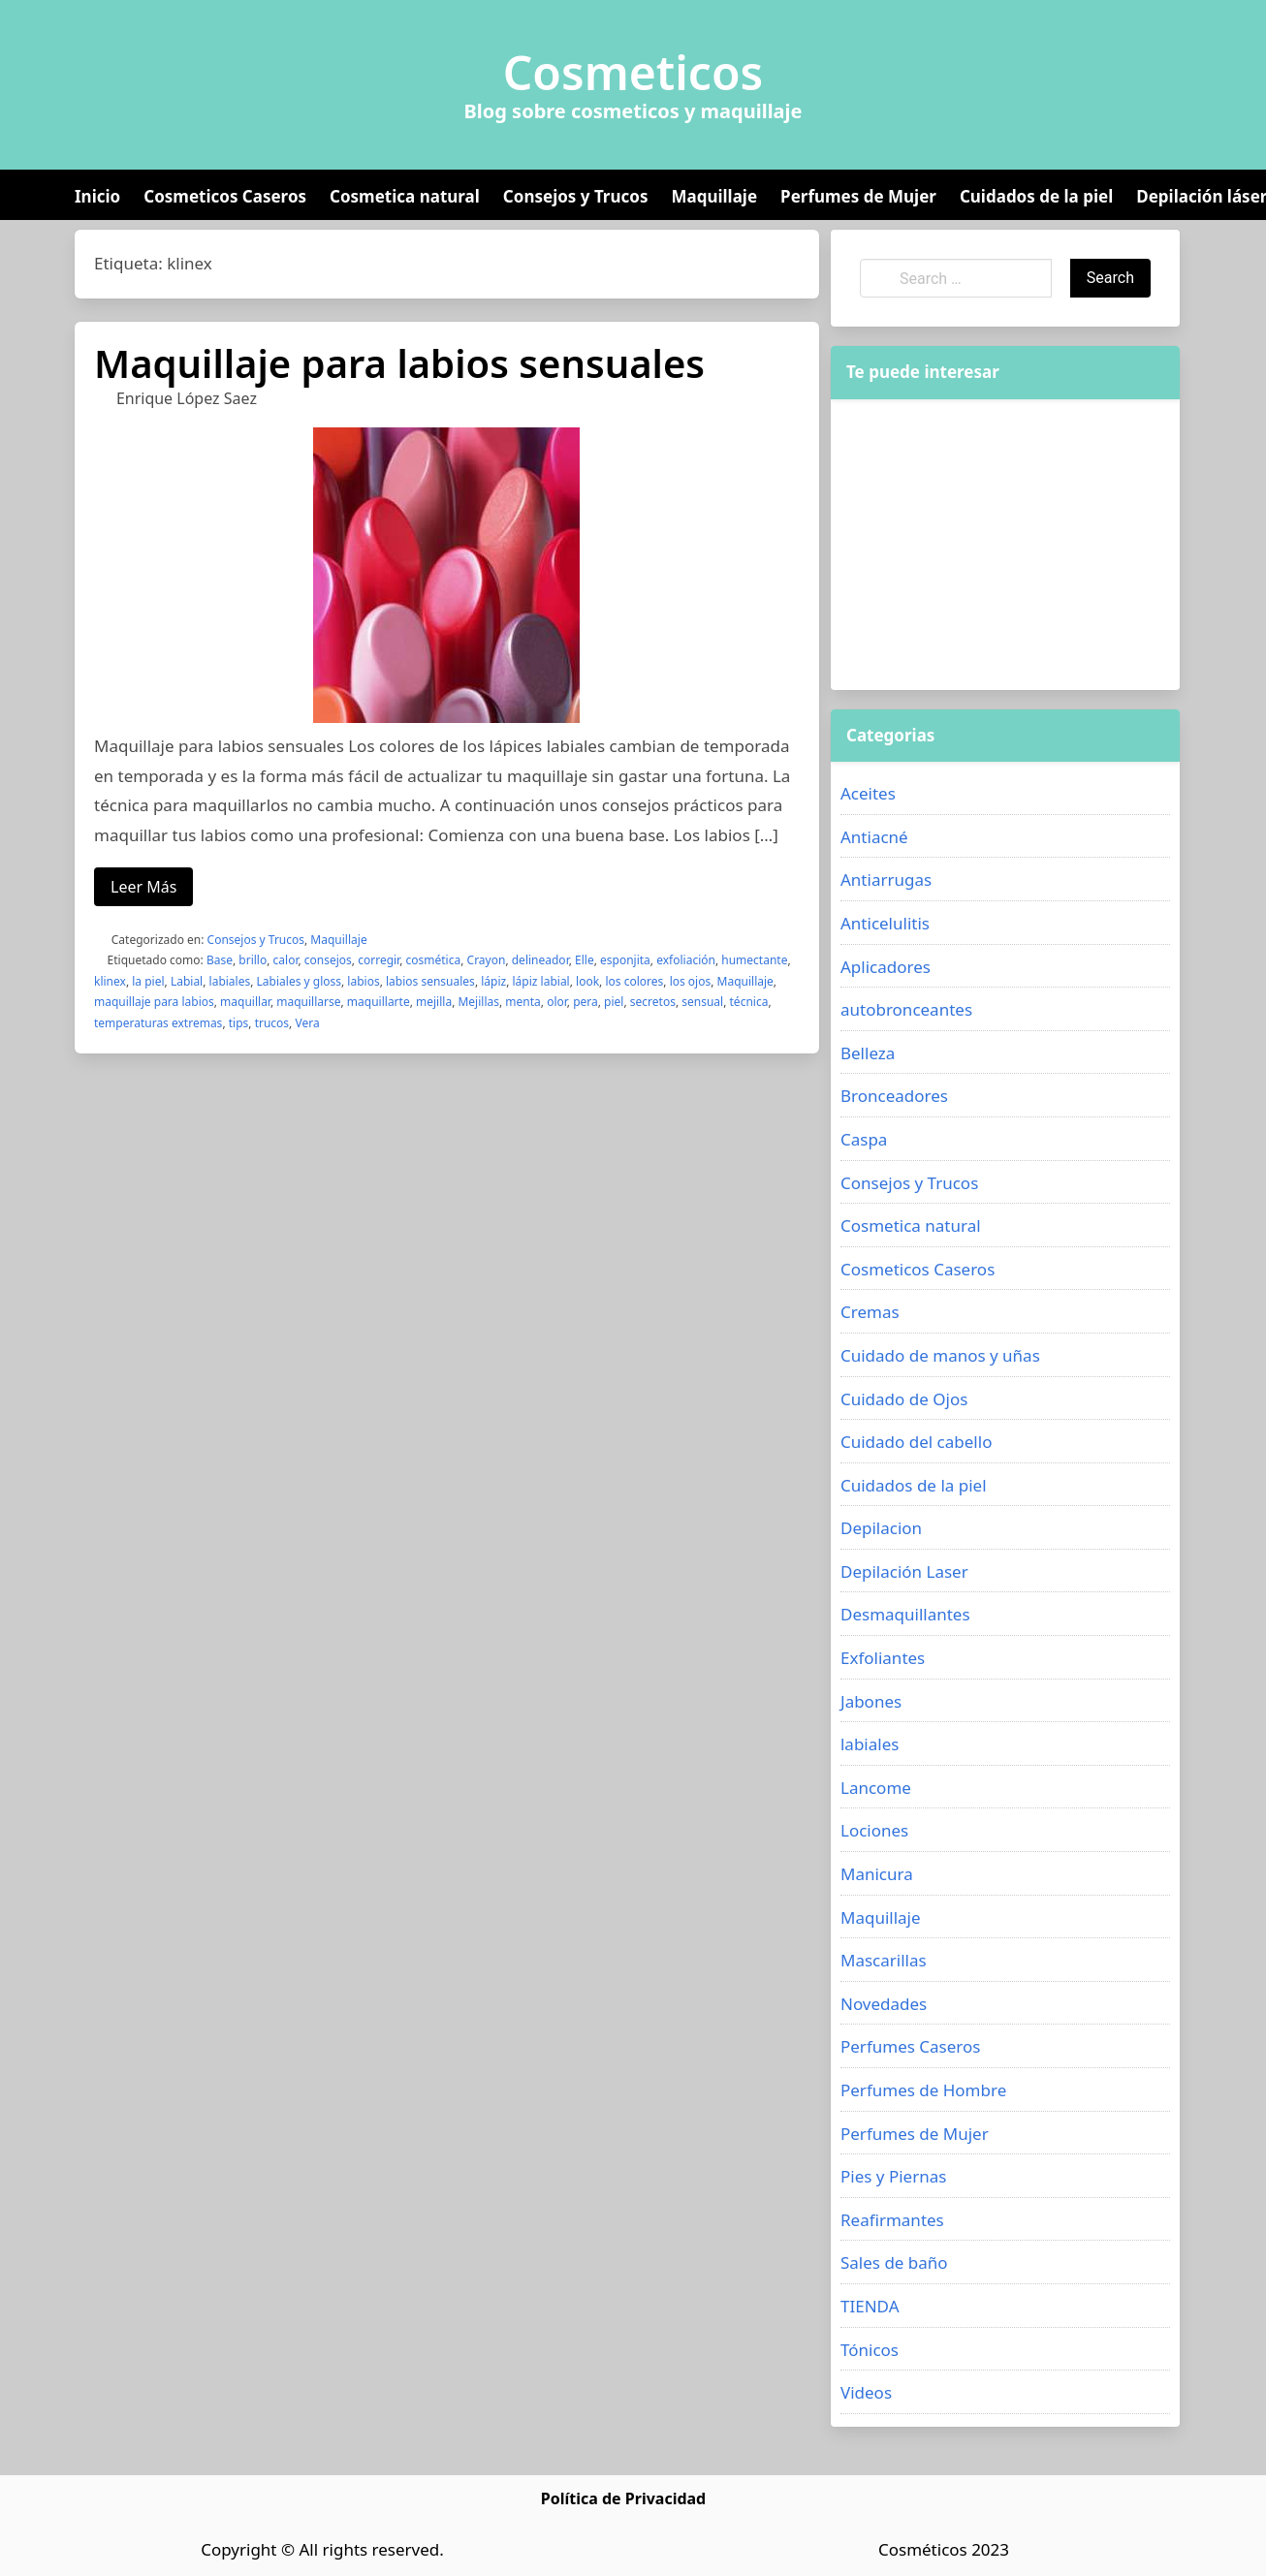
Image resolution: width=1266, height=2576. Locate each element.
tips (239, 1023)
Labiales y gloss (299, 981)
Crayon (486, 960)
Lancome (875, 1787)
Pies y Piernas (893, 2176)
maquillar (245, 1001)
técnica (749, 1001)
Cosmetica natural (405, 196)
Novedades (883, 2004)
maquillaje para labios (154, 1001)
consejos (328, 960)
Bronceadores (894, 1095)
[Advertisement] (1005, 544)
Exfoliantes (882, 1658)
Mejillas (478, 1001)
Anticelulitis (885, 923)
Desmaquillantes (905, 1614)
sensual (702, 1001)
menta (522, 1001)
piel (613, 1001)
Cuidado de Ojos (903, 1399)
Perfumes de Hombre (923, 2090)
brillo (252, 960)
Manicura (876, 1874)
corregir (378, 960)
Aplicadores (885, 967)
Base (219, 960)
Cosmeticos (633, 73)
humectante (754, 960)
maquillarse (308, 1001)
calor (286, 960)
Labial (187, 981)
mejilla (434, 1001)
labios (363, 981)
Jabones (871, 1701)
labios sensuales (430, 981)
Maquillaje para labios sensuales (399, 363)
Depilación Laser (904, 1571)
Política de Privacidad (623, 2498)
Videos (866, 2392)
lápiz (493, 981)
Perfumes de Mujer (858, 196)
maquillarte (378, 1001)
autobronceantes (906, 1009)
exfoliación (685, 960)
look (587, 981)
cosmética (433, 960)
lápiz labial (541, 981)
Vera (307, 1023)
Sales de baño (894, 2262)
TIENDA (870, 2306)
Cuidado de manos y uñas (940, 1355)
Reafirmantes (892, 2220)
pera (585, 1001)
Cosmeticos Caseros (224, 196)
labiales (230, 981)
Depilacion (881, 1528)
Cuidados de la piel (1036, 196)
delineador (540, 960)
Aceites (868, 793)
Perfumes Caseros (910, 2046)
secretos (653, 1001)
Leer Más (143, 886)
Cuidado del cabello (916, 1441)
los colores (634, 981)
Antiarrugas (886, 879)
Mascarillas (883, 1960)
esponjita (625, 960)
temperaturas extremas (158, 1023)
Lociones (874, 1830)
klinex (110, 981)
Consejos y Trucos (576, 196)
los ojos (691, 981)
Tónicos (869, 2350)
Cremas (870, 1312)
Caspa (863, 1139)
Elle (584, 960)
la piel (148, 981)
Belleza (867, 1053)
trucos (272, 1023)
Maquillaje (714, 196)
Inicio (97, 196)
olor (557, 1001)
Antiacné (874, 837)
